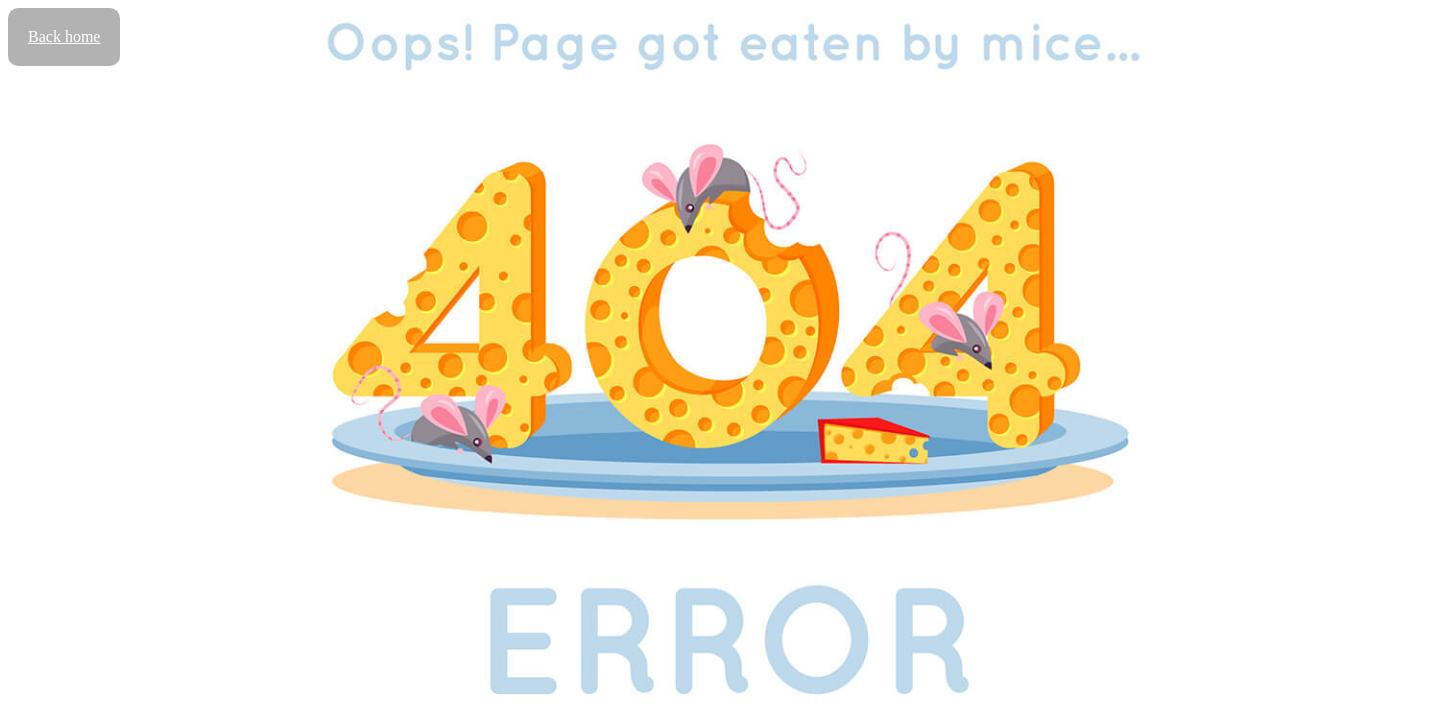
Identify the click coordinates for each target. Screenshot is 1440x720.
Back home (64, 36)
